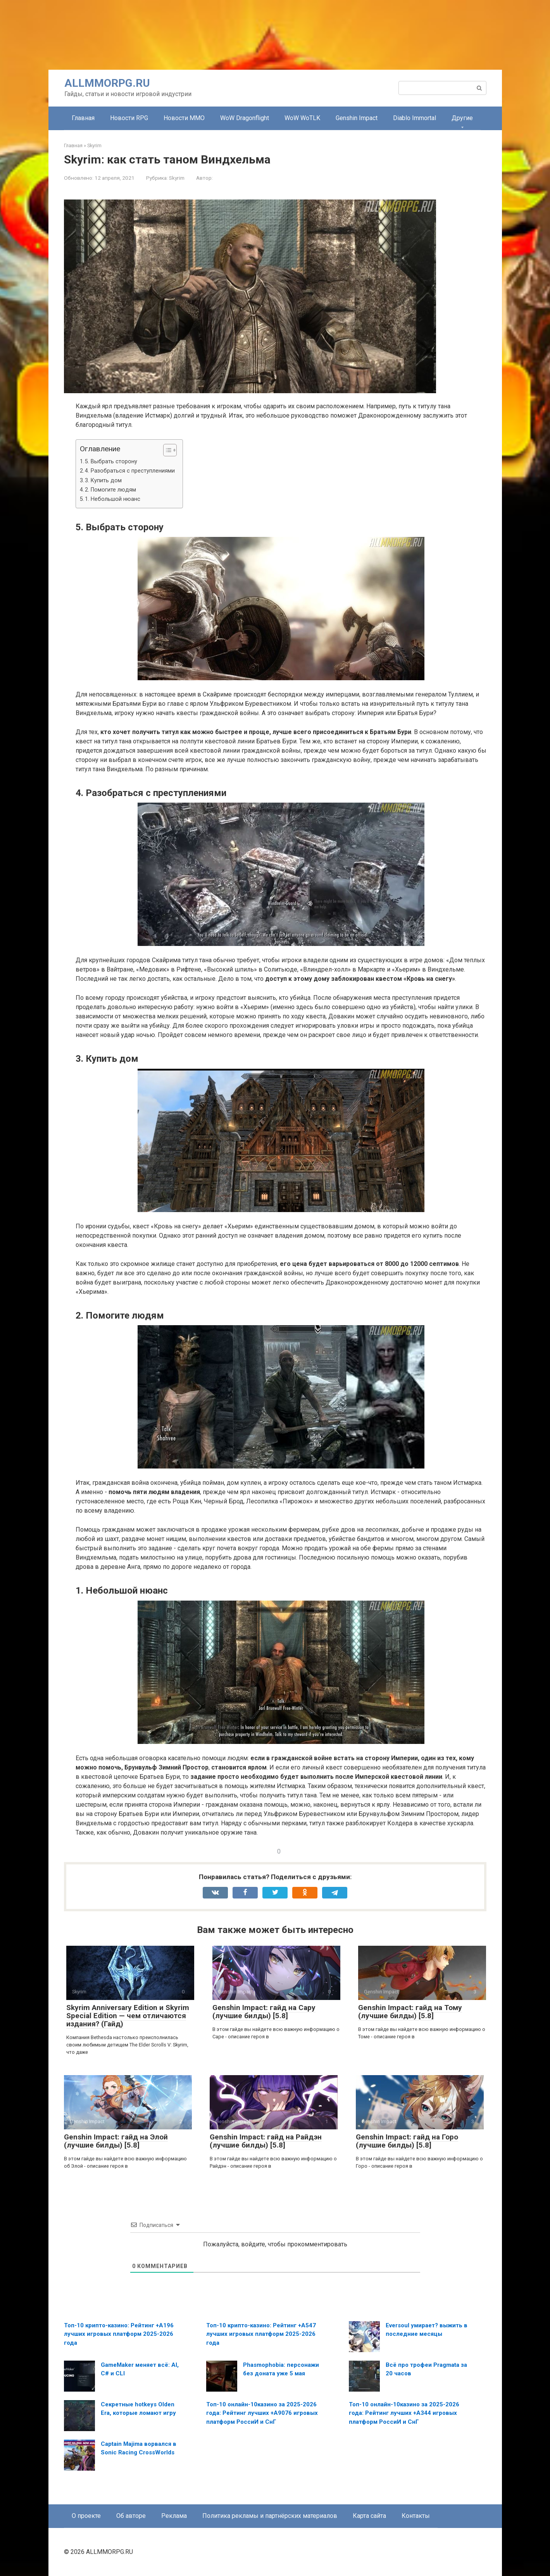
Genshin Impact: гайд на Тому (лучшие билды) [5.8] (410, 2011)
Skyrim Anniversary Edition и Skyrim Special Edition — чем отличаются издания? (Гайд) (127, 2015)
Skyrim (176, 178)
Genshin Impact (357, 118)
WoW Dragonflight (244, 118)
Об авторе (131, 2515)
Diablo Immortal (414, 118)
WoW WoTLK (302, 118)
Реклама (174, 2515)
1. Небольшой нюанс (112, 499)
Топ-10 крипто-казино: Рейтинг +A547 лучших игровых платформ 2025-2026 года (261, 2334)
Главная (83, 118)
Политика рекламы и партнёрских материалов (269, 2515)
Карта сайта (369, 2515)
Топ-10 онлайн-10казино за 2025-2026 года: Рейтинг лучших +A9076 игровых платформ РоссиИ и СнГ (262, 2413)
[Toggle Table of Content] (166, 450)
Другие (462, 118)
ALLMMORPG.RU (107, 83)
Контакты (416, 2515)
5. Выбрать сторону (111, 461)
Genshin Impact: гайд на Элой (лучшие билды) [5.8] (116, 2141)
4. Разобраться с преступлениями (130, 471)
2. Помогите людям (110, 490)
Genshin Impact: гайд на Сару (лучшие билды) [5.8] (264, 2011)
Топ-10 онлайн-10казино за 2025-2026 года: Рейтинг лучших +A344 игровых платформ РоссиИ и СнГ (404, 2413)
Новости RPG (129, 118)
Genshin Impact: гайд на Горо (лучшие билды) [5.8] (407, 2141)
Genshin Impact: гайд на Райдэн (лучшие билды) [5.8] (266, 2141)
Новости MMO (184, 118)
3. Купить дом (103, 480)
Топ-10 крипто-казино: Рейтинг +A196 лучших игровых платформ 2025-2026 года (119, 2334)
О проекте (86, 2515)
